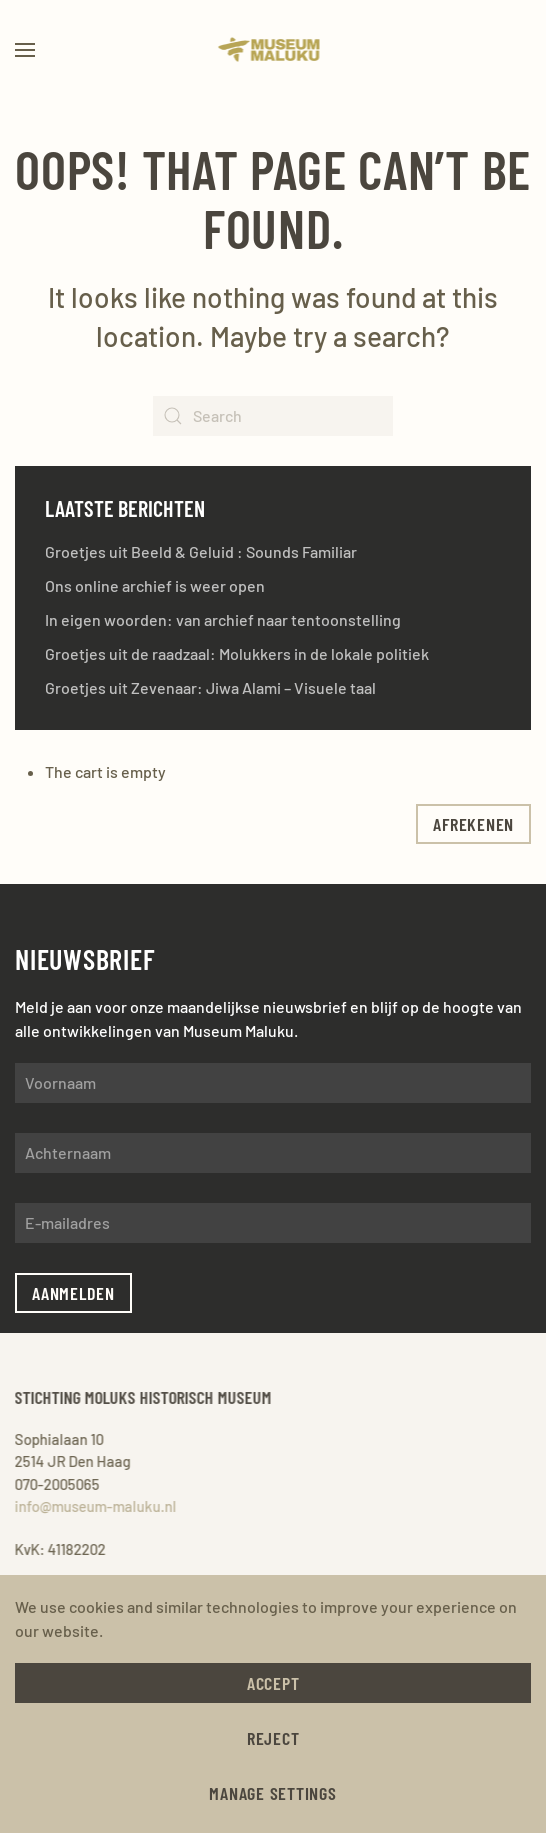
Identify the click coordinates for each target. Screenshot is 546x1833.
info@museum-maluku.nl (94, 1506)
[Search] (273, 416)
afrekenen (473, 824)
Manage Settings (272, 1793)
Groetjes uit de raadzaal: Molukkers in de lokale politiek (237, 653)
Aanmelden (73, 1293)
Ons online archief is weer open (155, 585)
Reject (273, 1738)
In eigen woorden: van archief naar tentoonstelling (223, 619)
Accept (273, 1683)
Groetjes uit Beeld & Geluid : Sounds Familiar (201, 551)
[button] (25, 50)
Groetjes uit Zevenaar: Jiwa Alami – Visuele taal (210, 687)
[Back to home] (273, 50)
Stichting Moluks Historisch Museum (141, 1397)
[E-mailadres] (273, 1223)
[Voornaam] (273, 1083)
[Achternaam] (273, 1153)
